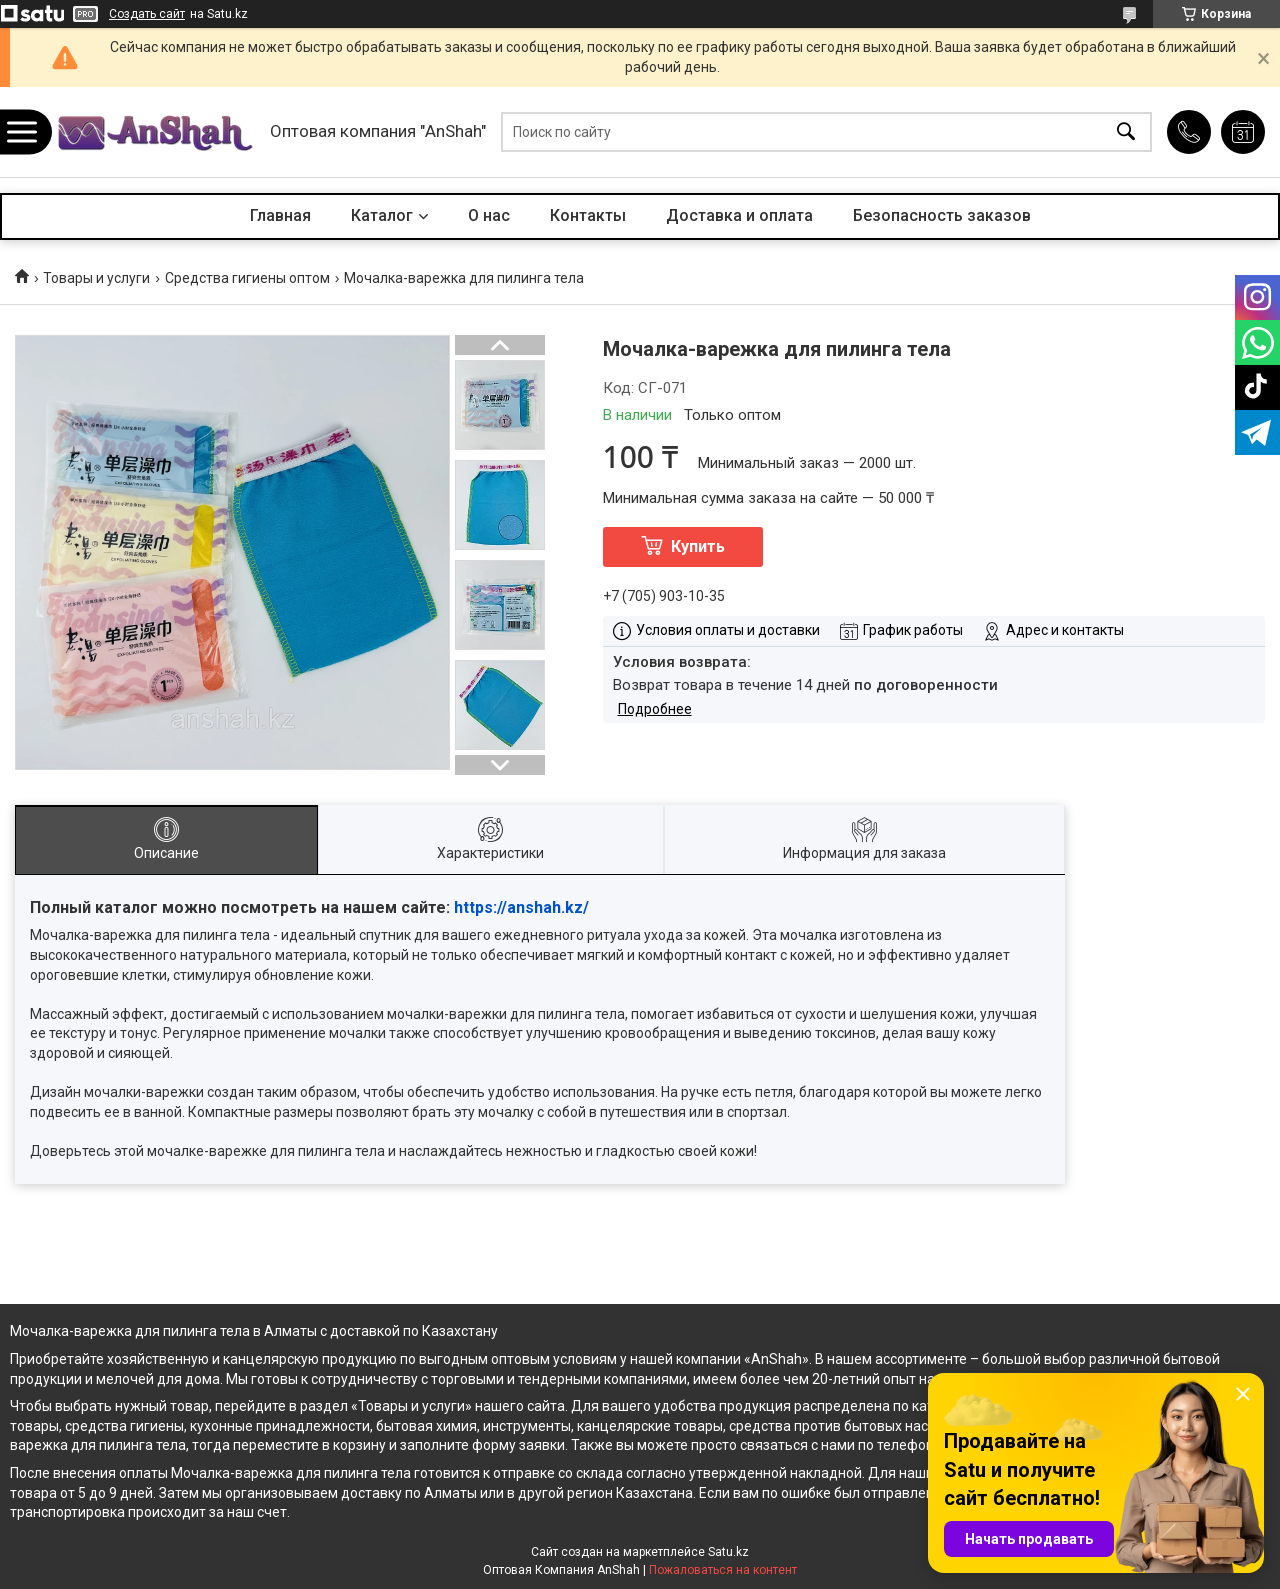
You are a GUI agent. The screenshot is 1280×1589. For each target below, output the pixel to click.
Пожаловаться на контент (723, 1570)
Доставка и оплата (739, 215)
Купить (698, 546)
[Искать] (1126, 132)
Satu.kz (728, 1552)
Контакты (588, 215)
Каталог (382, 215)
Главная (280, 215)
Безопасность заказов (942, 215)
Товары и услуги (96, 278)
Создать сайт (147, 14)
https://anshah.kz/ (521, 907)
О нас (489, 215)
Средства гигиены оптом (247, 278)
